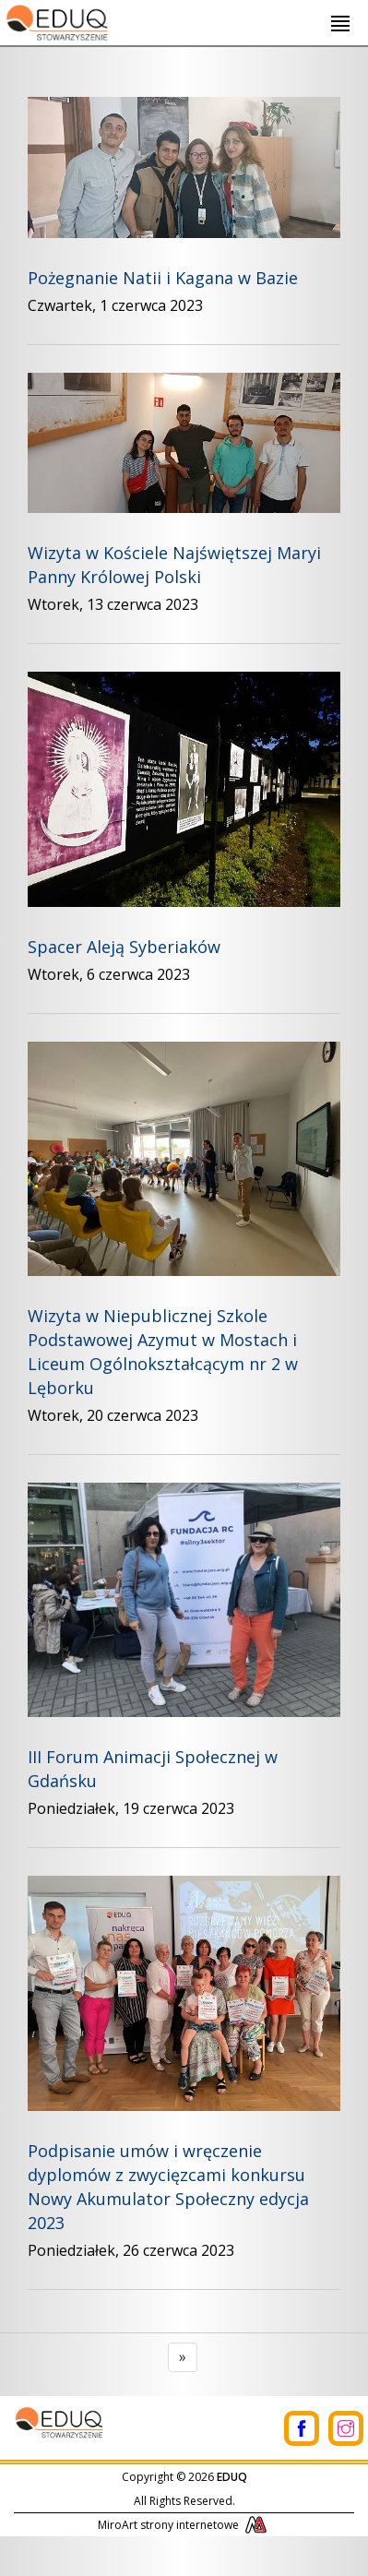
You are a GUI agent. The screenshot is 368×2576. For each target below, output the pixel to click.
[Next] (182, 2357)
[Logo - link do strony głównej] (56, 20)
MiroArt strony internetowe (184, 2525)
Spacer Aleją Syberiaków (124, 947)
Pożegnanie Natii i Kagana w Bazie (163, 278)
